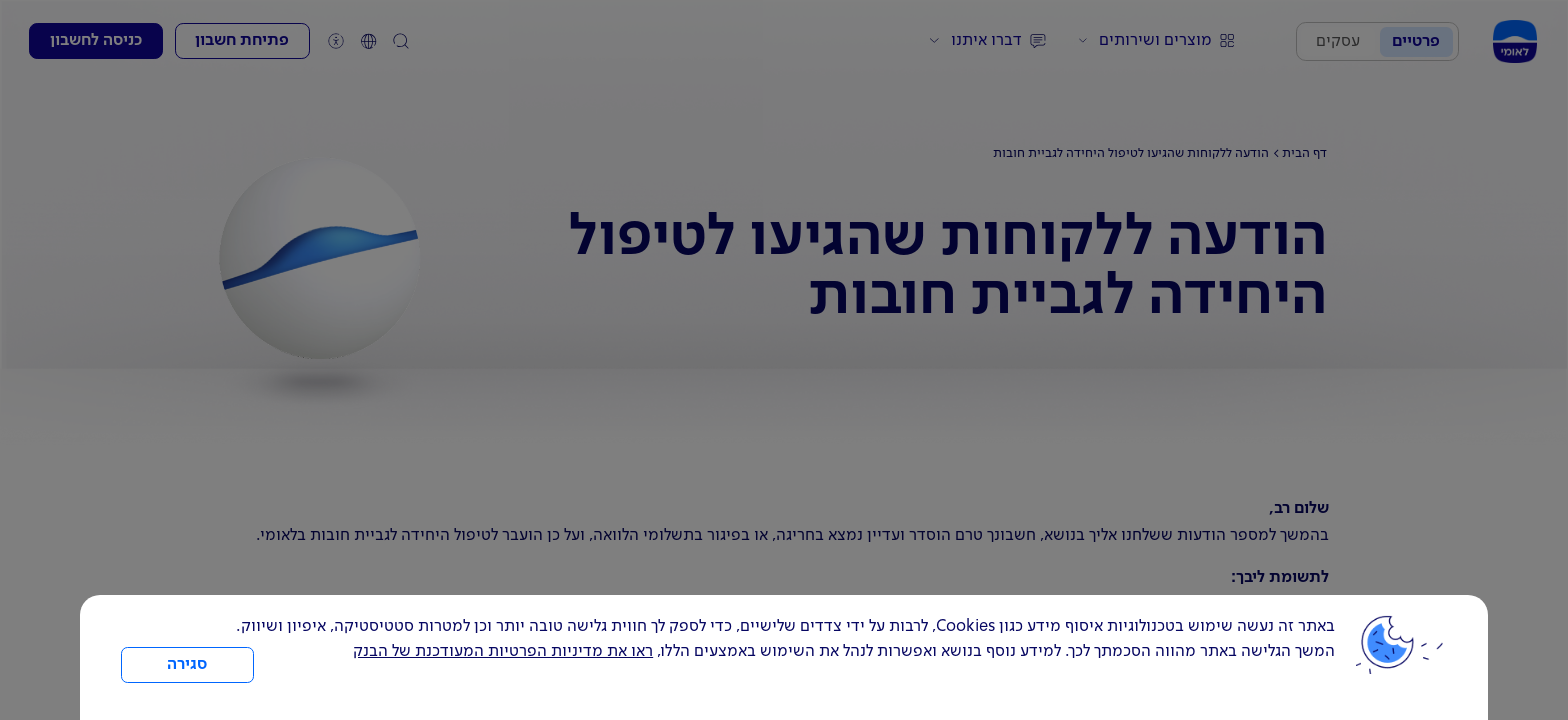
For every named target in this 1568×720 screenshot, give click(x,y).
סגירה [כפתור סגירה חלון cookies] (187, 665)
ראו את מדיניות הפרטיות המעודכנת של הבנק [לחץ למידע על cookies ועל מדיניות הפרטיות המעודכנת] (503, 652)
